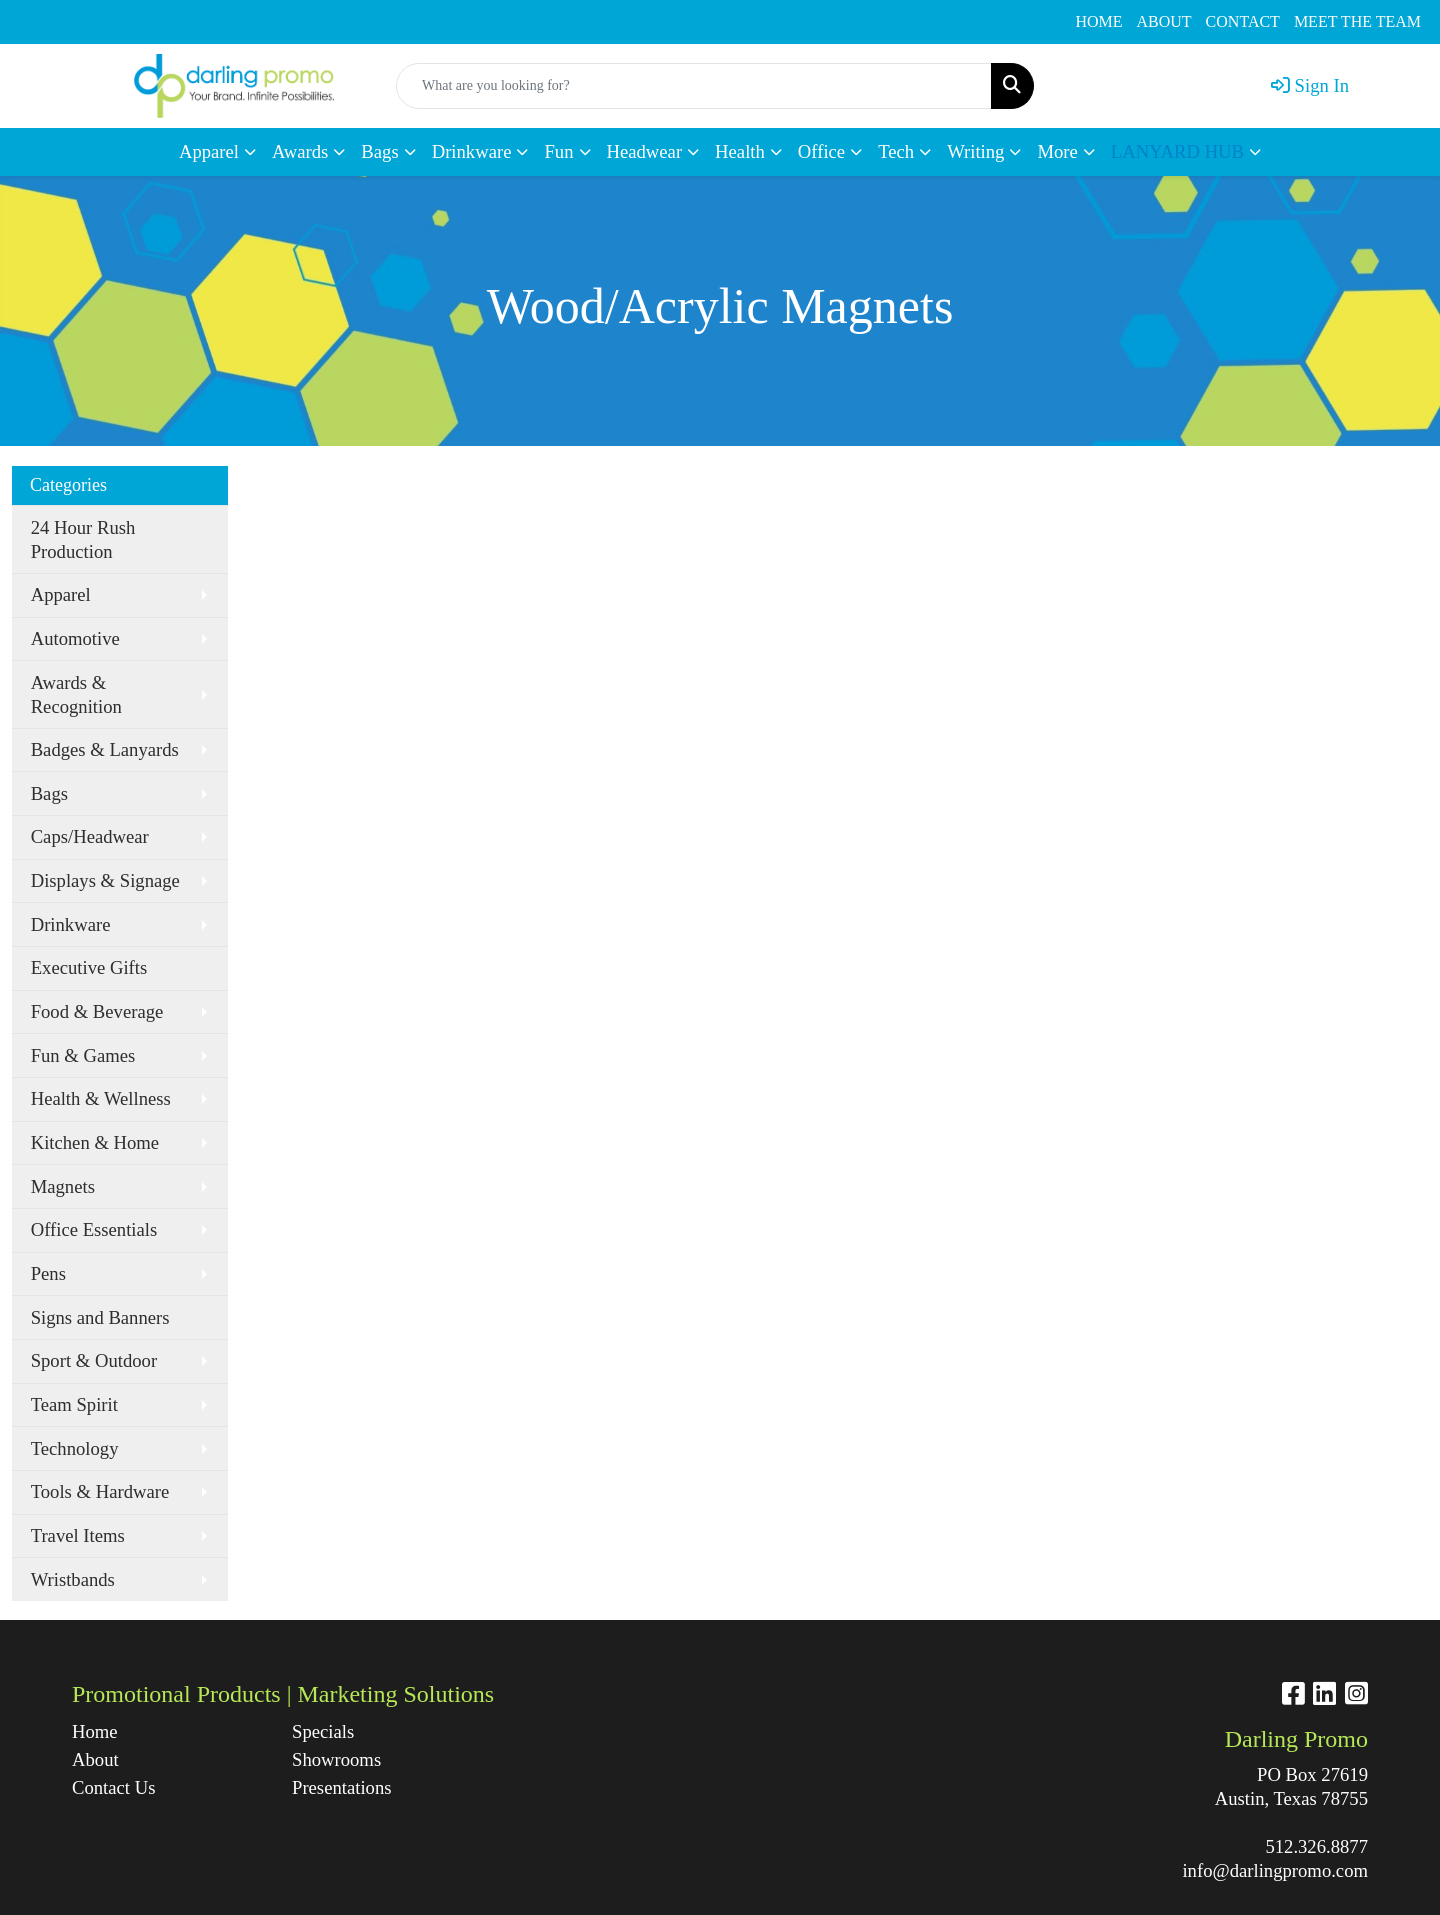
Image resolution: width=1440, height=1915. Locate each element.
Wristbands (73, 1579)
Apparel (61, 594)
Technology (75, 1448)
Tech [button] (896, 151)
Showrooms (336, 1759)
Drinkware (71, 924)
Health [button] (740, 151)
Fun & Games (83, 1055)
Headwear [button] (645, 151)
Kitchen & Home (95, 1142)
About (95, 1759)
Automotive (75, 638)
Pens (48, 1273)
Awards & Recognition (76, 694)
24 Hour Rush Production (83, 539)
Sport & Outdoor (94, 1360)
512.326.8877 (1316, 1846)
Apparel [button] (209, 151)
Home (95, 1731)
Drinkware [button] (472, 151)
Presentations (342, 1787)
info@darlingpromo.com (1275, 1870)
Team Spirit (74, 1404)
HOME (1098, 21)
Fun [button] (558, 151)
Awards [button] (300, 151)
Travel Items (78, 1535)
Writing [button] (975, 151)
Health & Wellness (101, 1098)
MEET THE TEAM (1357, 21)
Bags (49, 793)
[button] (1186, 152)
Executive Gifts (89, 967)
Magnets (63, 1186)
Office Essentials (94, 1229)
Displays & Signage (105, 880)
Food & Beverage (97, 1011)
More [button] (1057, 151)
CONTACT (1243, 21)
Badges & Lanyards (105, 749)
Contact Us (113, 1787)
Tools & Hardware (100, 1491)
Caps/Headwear (90, 836)
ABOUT (1164, 21)
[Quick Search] (694, 86)
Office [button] (821, 151)
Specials (323, 1731)
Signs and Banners (100, 1317)
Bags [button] (379, 151)
